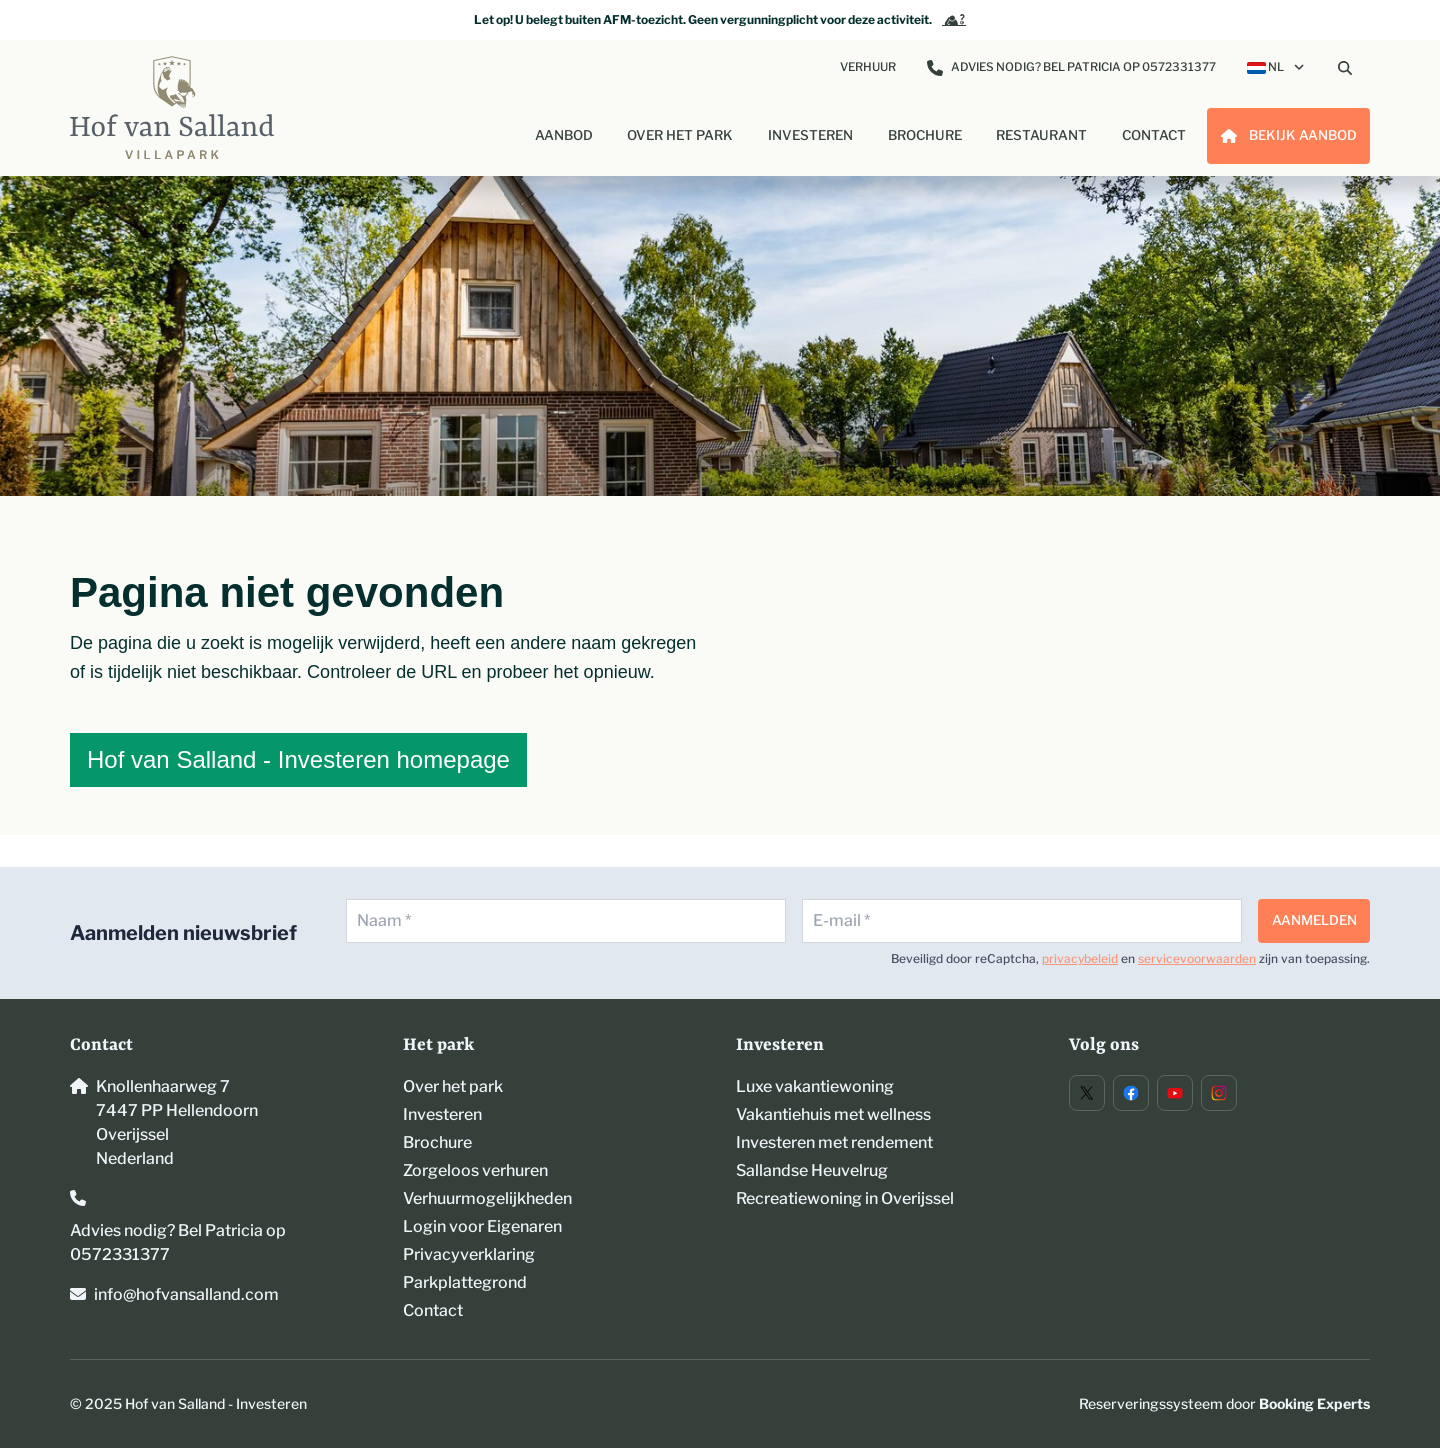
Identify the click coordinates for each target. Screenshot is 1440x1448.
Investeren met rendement (834, 1142)
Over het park (453, 1086)
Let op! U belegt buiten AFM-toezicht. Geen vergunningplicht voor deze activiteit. (720, 20)
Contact (433, 1310)
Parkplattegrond (465, 1282)
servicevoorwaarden (1197, 958)
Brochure (437, 1142)
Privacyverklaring (469, 1254)
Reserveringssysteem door (1224, 1403)
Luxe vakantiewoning (815, 1086)
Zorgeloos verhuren (475, 1170)
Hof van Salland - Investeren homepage (298, 759)
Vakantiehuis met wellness (833, 1114)
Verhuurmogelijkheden (487, 1198)
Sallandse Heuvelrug (812, 1170)
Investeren (442, 1114)
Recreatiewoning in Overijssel (845, 1198)
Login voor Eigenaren (482, 1226)
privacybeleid (1080, 958)
